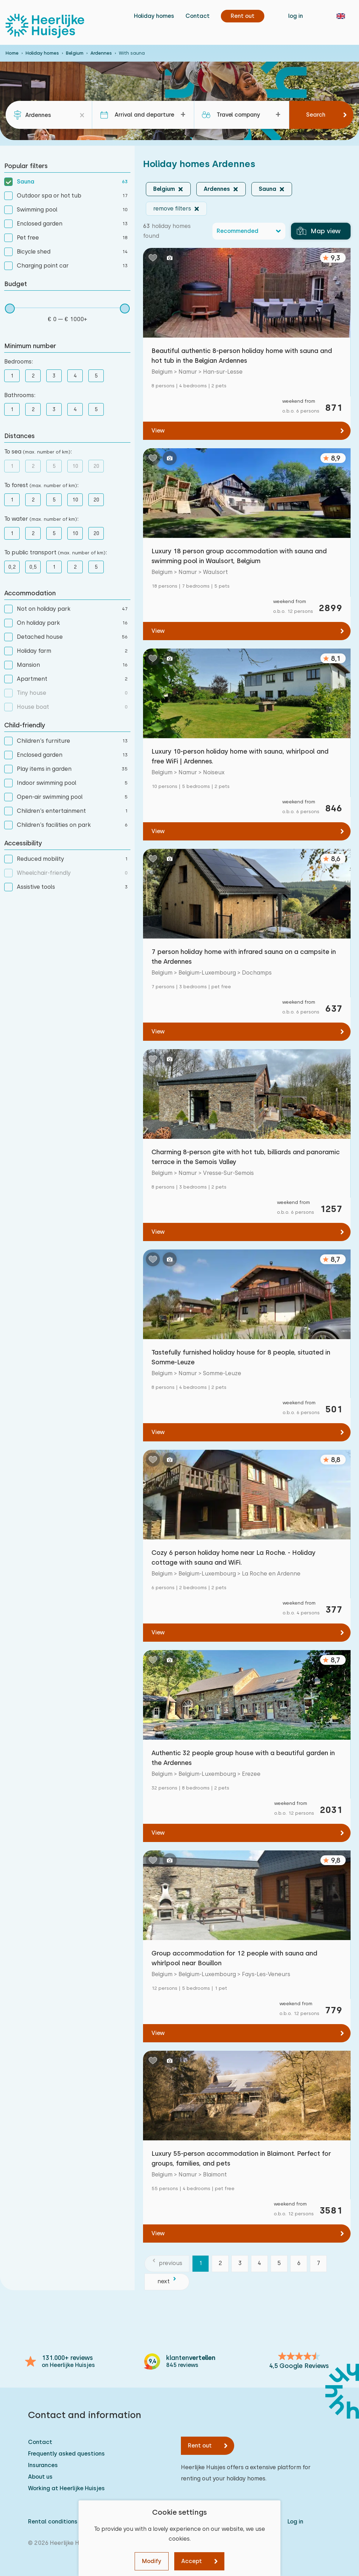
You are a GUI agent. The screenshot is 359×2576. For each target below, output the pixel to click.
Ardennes (101, 53)
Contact (197, 16)
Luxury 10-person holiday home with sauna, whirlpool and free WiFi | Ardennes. (239, 756)
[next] (166, 2281)
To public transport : (55, 552)
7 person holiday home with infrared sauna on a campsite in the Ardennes (243, 956)
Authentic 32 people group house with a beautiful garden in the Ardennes (243, 1757)
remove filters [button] (172, 208)
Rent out (200, 2445)
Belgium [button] (164, 189)
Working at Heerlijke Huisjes (66, 2488)
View (158, 430)
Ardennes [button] (217, 189)
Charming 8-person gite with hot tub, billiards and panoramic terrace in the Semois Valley (245, 1156)
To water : (41, 518)
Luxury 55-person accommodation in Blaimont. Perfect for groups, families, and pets (241, 2158)
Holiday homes (154, 16)
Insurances (43, 2465)
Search (315, 114)
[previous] (166, 2263)
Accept (191, 2561)
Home (12, 53)
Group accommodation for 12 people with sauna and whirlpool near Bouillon (234, 1958)
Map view (319, 231)
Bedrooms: (18, 361)
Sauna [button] (267, 189)
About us (40, 2476)
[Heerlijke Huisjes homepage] (45, 26)
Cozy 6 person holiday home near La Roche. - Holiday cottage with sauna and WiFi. (233, 1557)
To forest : (41, 485)
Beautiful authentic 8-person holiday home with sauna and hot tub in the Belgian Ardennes (241, 355)
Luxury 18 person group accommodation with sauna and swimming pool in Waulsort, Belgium (239, 556)
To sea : (38, 451)
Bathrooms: (19, 395)
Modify (151, 2561)
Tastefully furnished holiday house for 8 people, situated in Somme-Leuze (240, 1357)
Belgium (74, 53)
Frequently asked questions (66, 2453)
